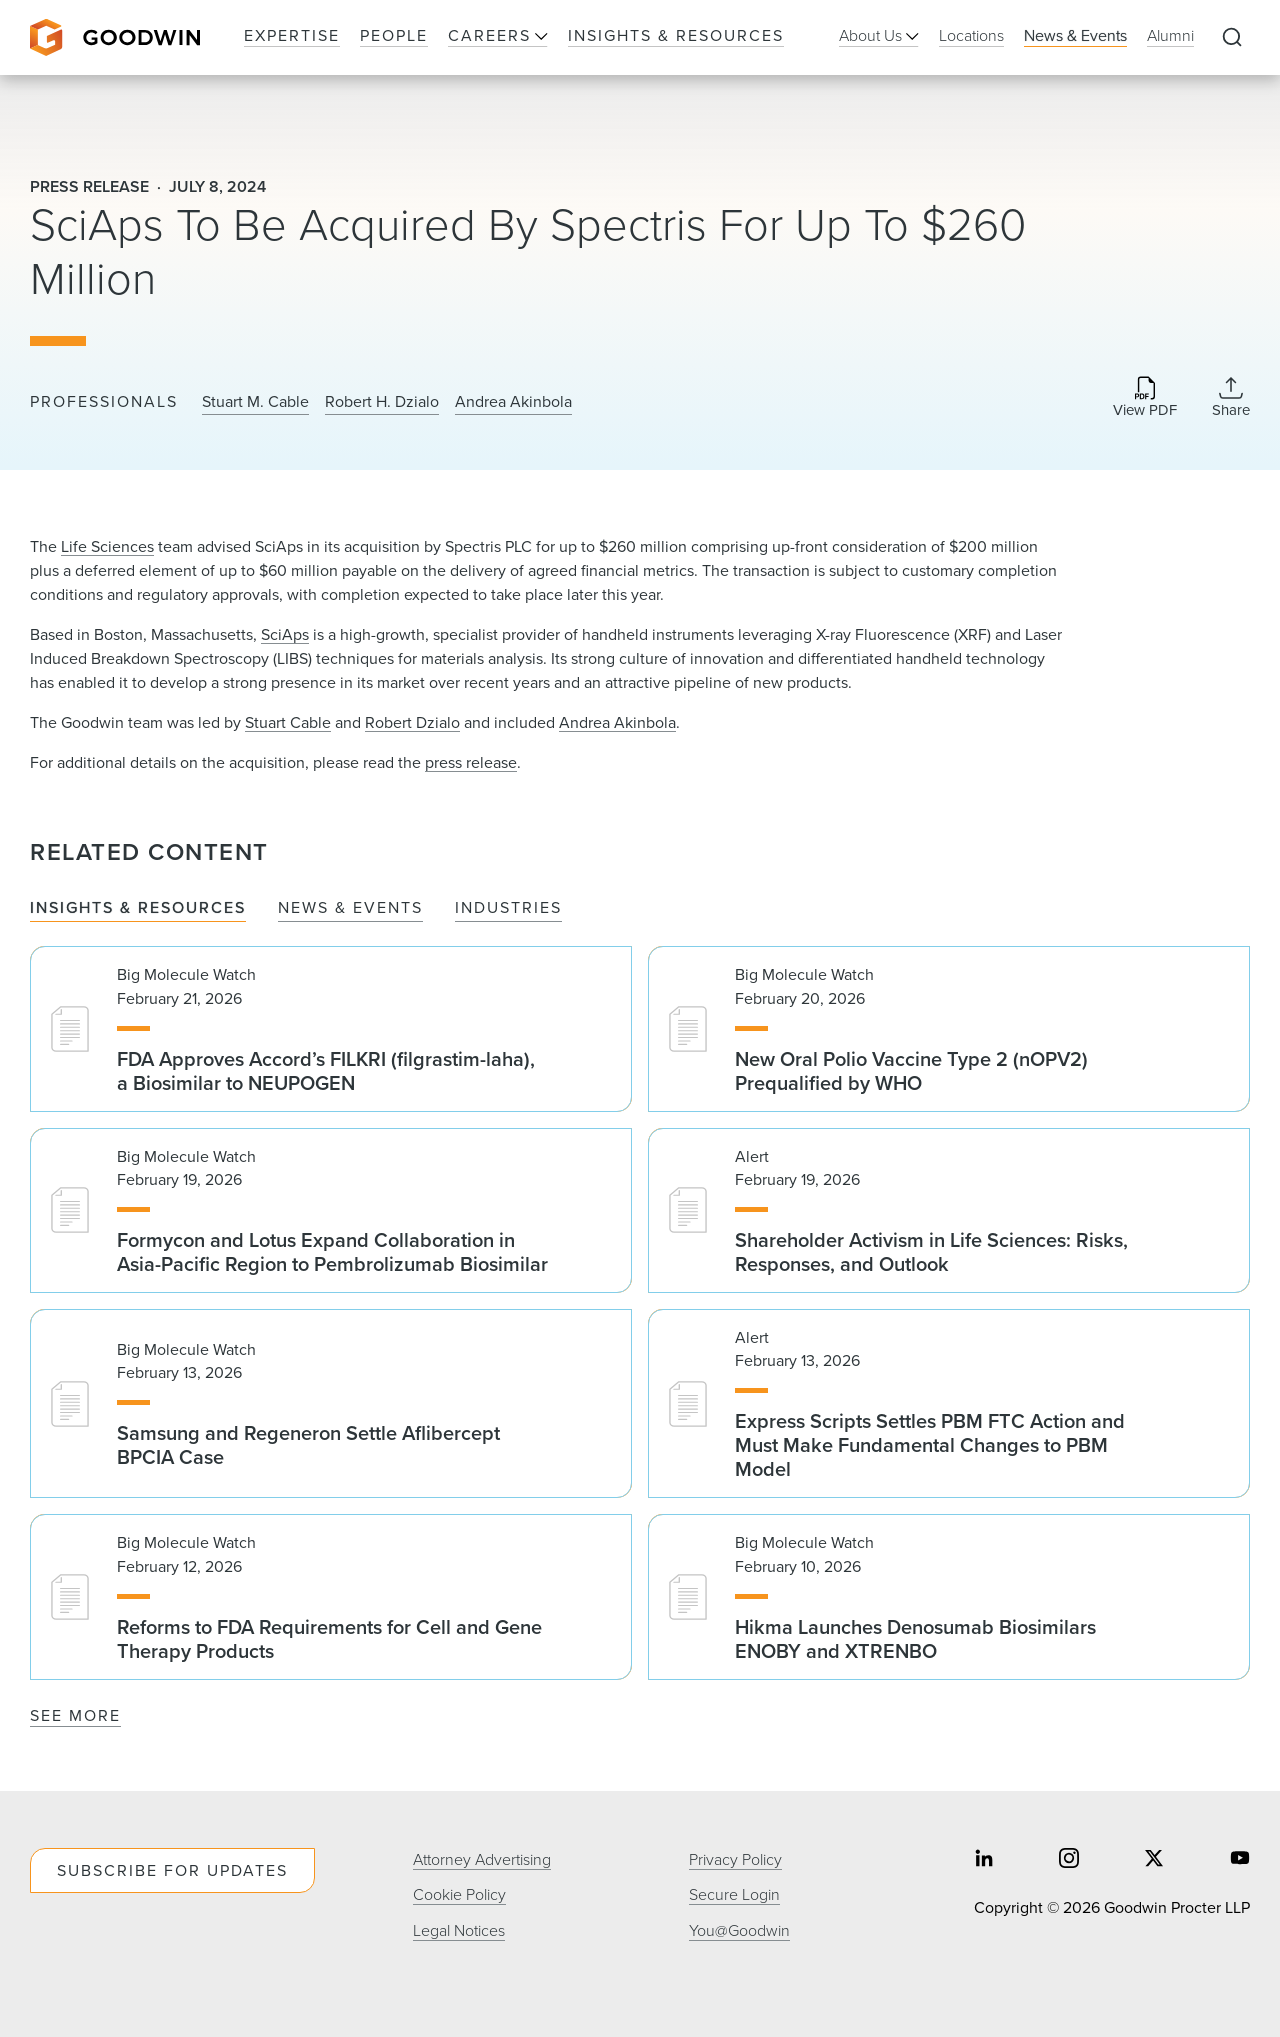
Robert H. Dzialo (382, 402)
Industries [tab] (508, 908)
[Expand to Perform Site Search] (1232, 38)
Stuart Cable (288, 722)
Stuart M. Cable (255, 402)
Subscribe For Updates (172, 1870)
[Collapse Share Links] (1231, 397)
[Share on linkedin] (984, 1860)
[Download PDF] (1145, 398)
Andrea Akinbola (513, 402)
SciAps (285, 634)
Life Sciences (107, 546)
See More (75, 1715)
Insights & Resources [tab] (138, 908)
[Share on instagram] (1069, 1860)
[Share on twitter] (1154, 1860)
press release (471, 762)
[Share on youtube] (1240, 1860)
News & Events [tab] (350, 908)
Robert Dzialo (412, 722)
